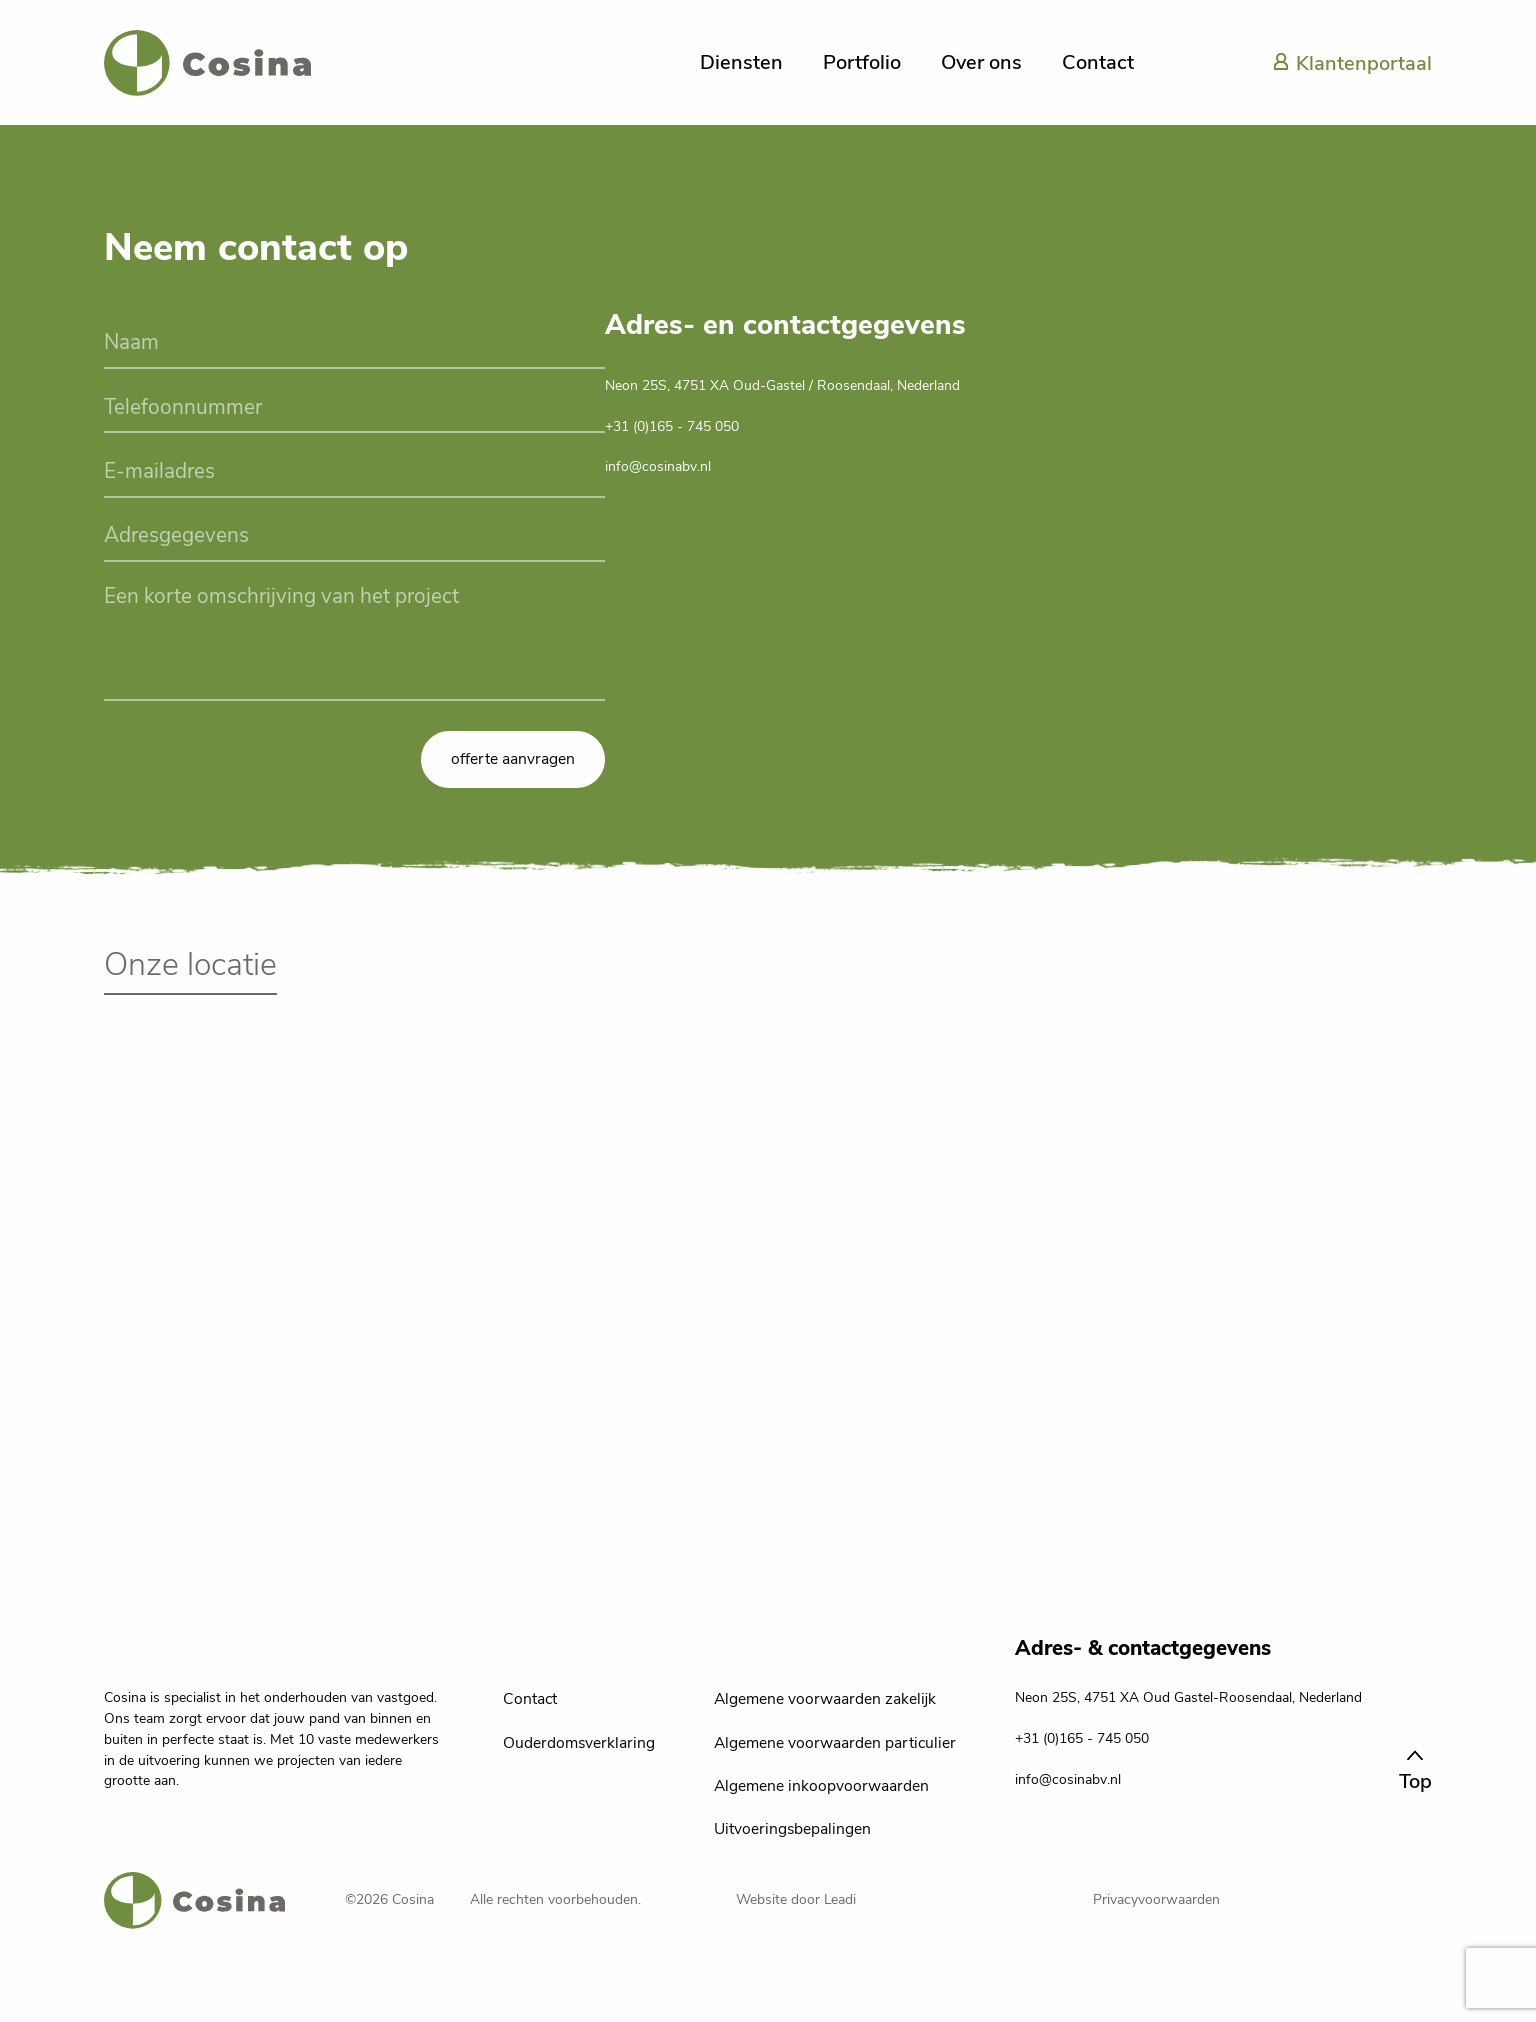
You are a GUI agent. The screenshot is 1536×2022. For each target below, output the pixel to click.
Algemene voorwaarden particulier (835, 1743)
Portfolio (862, 62)
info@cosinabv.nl (658, 466)
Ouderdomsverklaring (579, 1743)
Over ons (981, 62)
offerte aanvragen (513, 759)
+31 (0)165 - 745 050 (672, 426)
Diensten (741, 62)
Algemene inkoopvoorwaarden (821, 1786)
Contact (1098, 62)
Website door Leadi (796, 1899)
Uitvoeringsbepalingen (792, 1829)
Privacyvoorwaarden (1156, 1899)
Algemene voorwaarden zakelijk (825, 1699)
